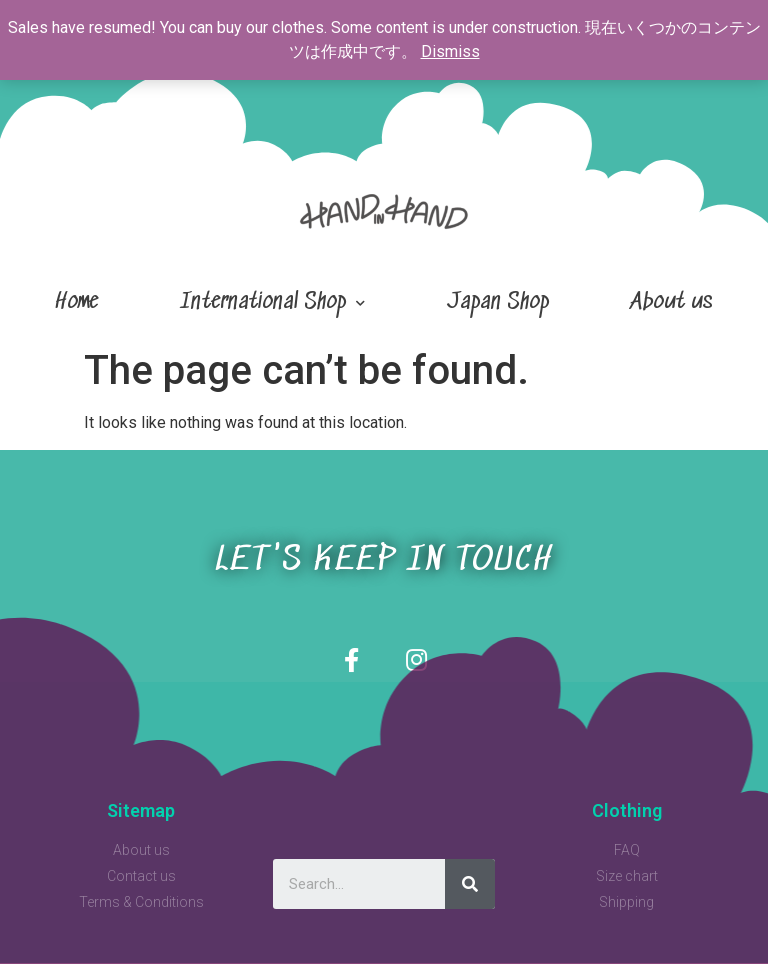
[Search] (470, 887)
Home (76, 302)
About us (672, 302)
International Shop (272, 303)
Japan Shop (498, 302)
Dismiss (450, 51)
